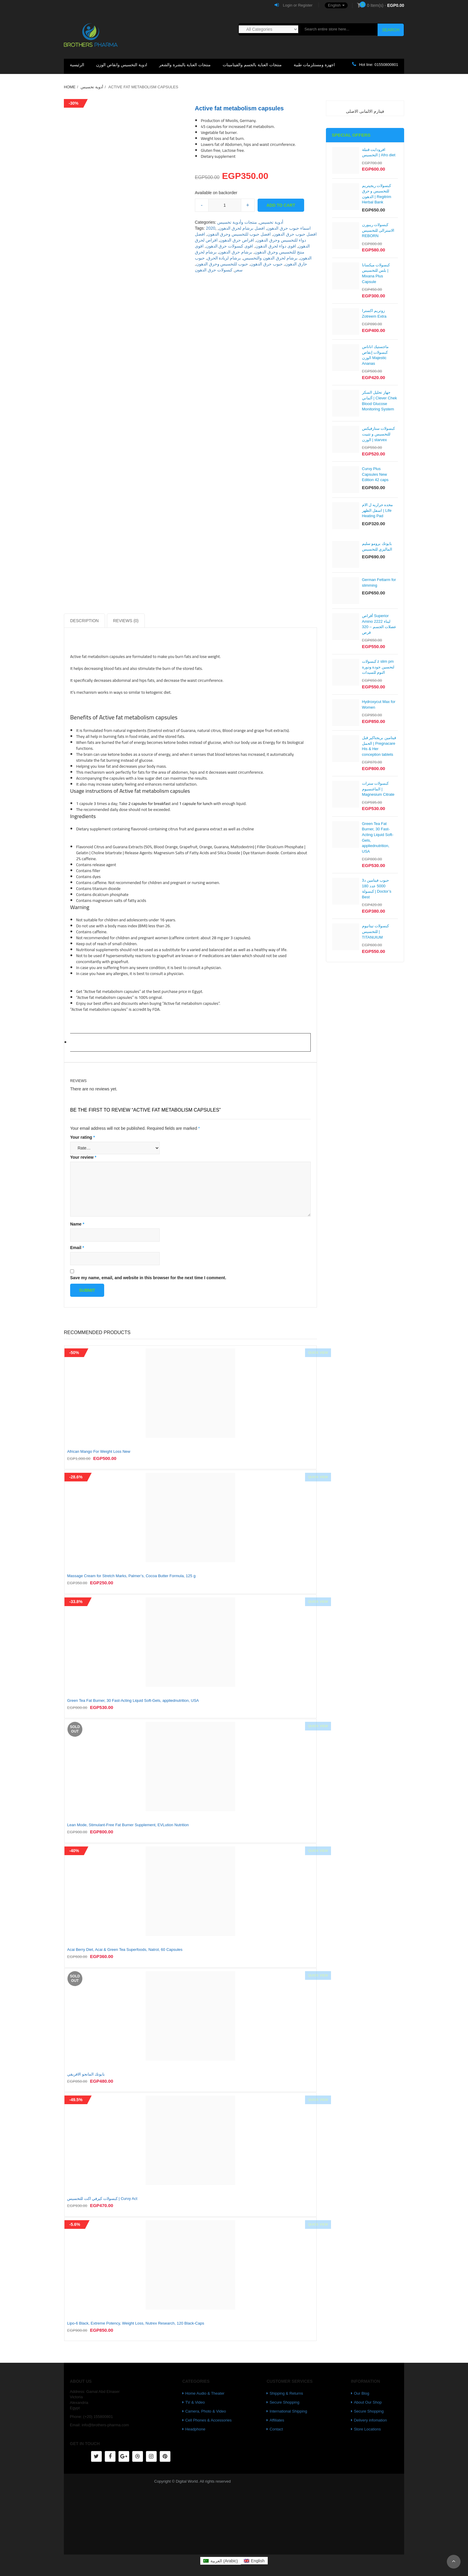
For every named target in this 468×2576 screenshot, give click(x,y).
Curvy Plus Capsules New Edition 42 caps (375, 474)
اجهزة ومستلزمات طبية (314, 64)
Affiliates (277, 2420)
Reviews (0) (126, 620)
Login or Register (293, 4)
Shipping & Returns (286, 2393)
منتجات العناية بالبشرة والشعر (185, 64)
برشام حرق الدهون (235, 252)
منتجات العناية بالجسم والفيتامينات (252, 64)
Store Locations (367, 2429)
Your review (83, 1157)
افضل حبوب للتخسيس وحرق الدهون (239, 234)
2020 (210, 228)
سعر (239, 270)
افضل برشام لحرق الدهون (242, 228)
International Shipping (288, 2411)
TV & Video (195, 2402)
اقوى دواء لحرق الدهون (275, 246)
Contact (276, 2429)
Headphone (195, 2429)
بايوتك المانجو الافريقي (86, 2074)
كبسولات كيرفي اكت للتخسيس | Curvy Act (102, 2198)
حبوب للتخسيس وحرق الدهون (222, 264)
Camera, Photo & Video (205, 2411)
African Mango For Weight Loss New (98, 1451)
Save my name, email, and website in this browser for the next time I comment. (148, 1277)
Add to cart (281, 205)
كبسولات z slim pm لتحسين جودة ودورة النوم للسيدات (378, 667)
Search (390, 29)
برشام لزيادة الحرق (224, 258)
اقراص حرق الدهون (237, 240)
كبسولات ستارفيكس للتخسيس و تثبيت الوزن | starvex (378, 434)
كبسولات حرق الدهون (214, 270)
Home (70, 87)
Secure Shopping (284, 2402)
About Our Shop (368, 2402)
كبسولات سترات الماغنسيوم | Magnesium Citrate (378, 789)
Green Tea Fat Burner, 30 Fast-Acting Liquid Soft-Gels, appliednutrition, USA (133, 1700)
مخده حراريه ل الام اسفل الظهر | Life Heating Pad (377, 510)
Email (77, 1247)
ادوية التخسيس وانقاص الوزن (121, 64)
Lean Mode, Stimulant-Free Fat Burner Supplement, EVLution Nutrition (128, 1825)
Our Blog (361, 2393)
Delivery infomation (370, 2420)
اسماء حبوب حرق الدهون (289, 228)
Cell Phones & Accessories (208, 2420)
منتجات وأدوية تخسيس (237, 222)
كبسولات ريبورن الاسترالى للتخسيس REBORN (378, 230)
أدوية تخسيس (92, 87)
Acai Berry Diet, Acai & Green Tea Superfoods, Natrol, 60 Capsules (124, 1949)
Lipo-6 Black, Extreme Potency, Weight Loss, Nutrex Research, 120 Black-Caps (135, 2323)
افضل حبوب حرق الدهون (295, 234)
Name (77, 1224)
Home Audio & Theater (204, 2393)
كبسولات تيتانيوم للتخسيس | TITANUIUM (375, 931)
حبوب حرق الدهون (266, 264)
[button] (333, 5)
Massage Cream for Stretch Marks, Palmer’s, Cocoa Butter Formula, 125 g (131, 1576)
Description (84, 620)
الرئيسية (77, 64)
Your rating (82, 1137)
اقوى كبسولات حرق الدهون (229, 246)
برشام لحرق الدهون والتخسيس (270, 258)
